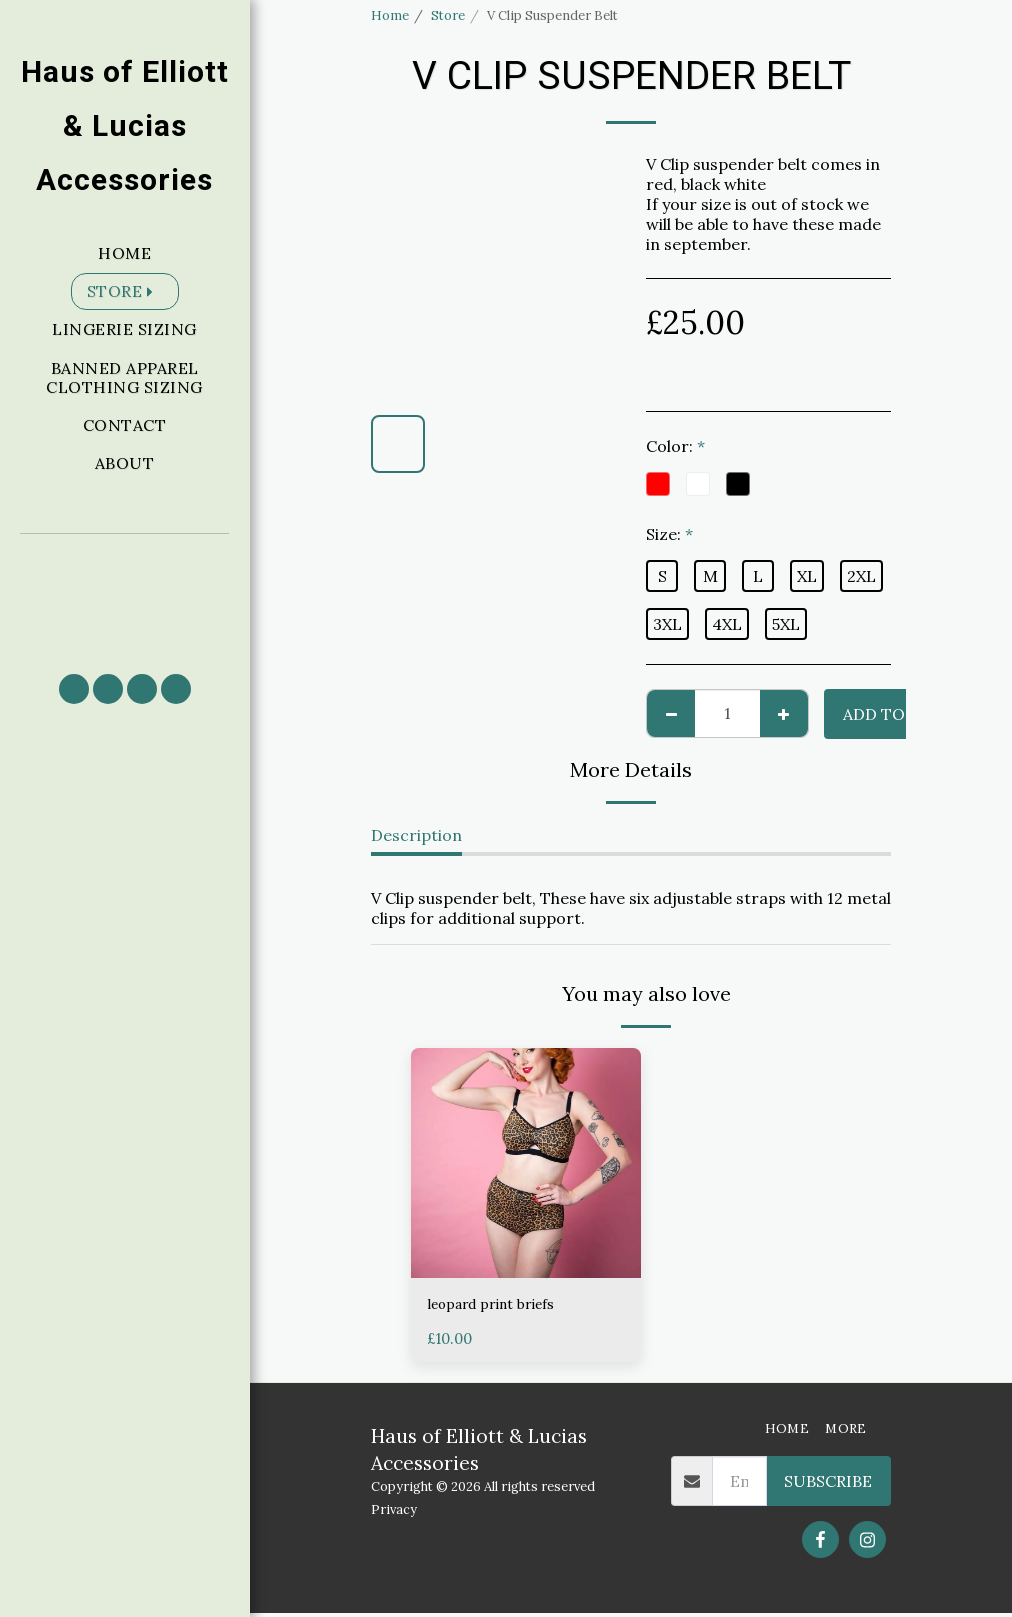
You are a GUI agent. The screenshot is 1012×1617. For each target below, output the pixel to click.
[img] (526, 1163)
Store (448, 15)
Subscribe (828, 1485)
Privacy (394, 1513)
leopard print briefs (502, 1306)
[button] (125, 594)
